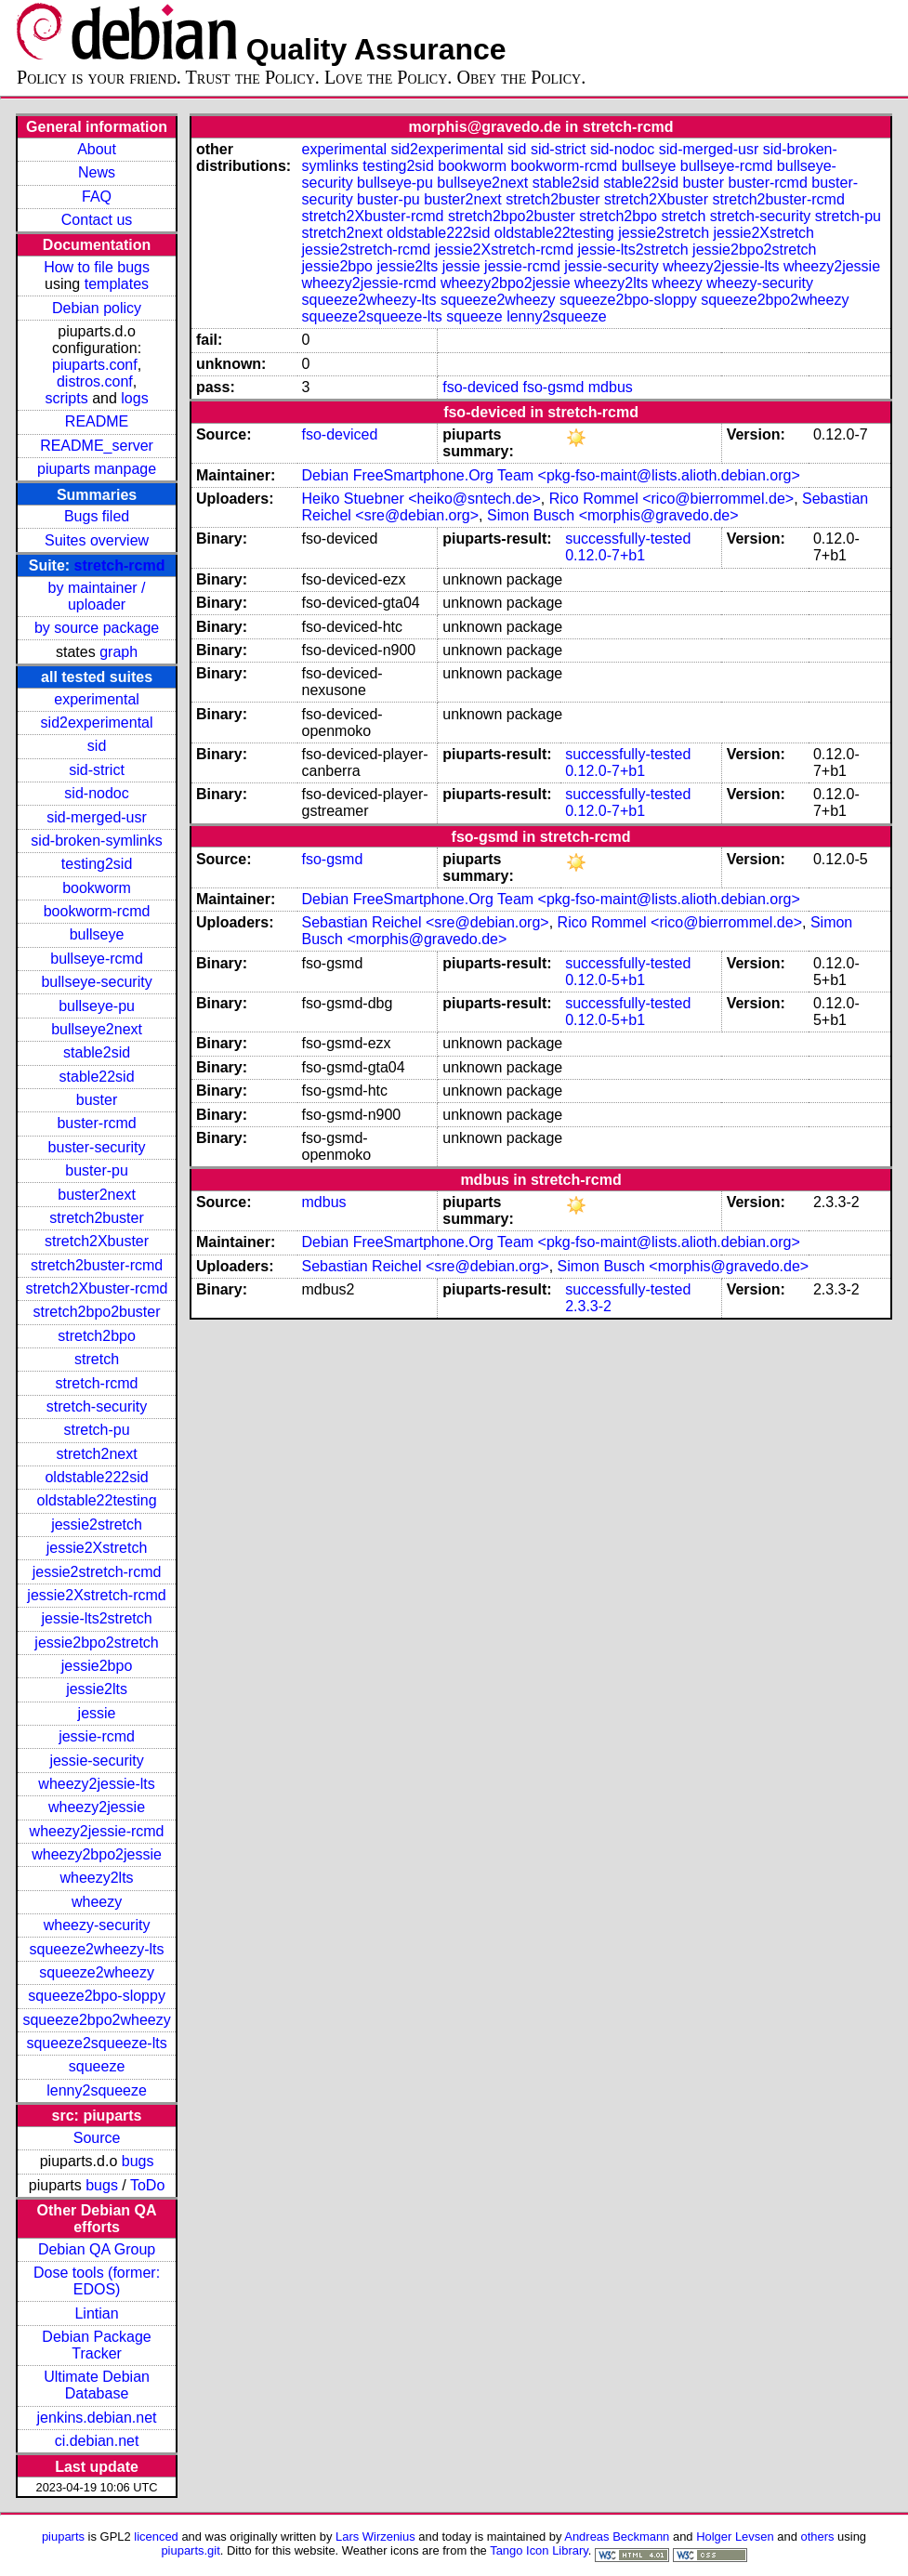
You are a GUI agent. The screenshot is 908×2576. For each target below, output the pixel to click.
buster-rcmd (96, 1123)
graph (118, 652)
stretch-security (96, 1406)
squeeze (97, 2066)
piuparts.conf (95, 365)
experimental (96, 699)
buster (96, 1100)
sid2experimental (97, 722)
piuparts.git (190, 2550)
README (96, 421)
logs (134, 398)
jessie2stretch (96, 1524)
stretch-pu (96, 1430)
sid (96, 746)
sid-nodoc (96, 793)
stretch (96, 1359)
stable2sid (96, 1052)
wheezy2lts (96, 1878)
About (96, 149)
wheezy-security (97, 1925)
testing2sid (97, 864)
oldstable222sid (96, 1477)
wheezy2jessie (96, 1807)
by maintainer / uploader (97, 596)
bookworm (96, 888)
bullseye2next (96, 1029)
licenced (156, 2536)
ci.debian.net (97, 2441)
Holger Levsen (735, 2536)
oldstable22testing (97, 1500)
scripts (66, 398)
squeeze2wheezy (96, 1972)
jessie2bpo (97, 1666)
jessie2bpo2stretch (96, 1642)
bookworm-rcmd (97, 911)
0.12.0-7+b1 (605, 555)
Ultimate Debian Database (97, 2385)
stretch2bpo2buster (97, 1312)
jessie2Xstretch (97, 1548)
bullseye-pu (97, 1006)
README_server (96, 445)
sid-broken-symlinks (96, 840)
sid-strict (97, 770)
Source (97, 2138)
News (96, 172)
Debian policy (96, 308)
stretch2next (96, 1454)
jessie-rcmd (97, 1736)
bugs (138, 2161)
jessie (97, 1713)
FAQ (97, 196)
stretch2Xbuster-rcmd (97, 1288)
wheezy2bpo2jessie (97, 1854)
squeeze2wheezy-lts (97, 1949)
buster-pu (96, 1170)
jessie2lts (96, 1689)
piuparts (63, 2536)
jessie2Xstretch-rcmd (96, 1595)
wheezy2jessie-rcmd (97, 1831)
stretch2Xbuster (97, 1241)
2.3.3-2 (588, 1306)
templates (117, 284)
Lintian (96, 2313)
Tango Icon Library (539, 2550)
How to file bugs (97, 267)
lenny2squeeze (96, 2090)
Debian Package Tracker (96, 2345)
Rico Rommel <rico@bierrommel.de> (671, 498)
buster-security (97, 1147)
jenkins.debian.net (97, 2417)
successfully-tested (628, 538)
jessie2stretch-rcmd (97, 1572)
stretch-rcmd (119, 565)
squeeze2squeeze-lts (96, 2043)
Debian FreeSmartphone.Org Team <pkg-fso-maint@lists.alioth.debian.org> (551, 475)
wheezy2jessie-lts (96, 1784)
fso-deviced (480, 387)
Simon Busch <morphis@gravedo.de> (613, 515)
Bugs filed (96, 516)
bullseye (97, 934)
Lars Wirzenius (375, 2536)
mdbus (610, 387)
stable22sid (97, 1076)
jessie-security (96, 1760)
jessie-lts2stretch (96, 1618)
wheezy (97, 1902)
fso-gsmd (554, 387)
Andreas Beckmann (616, 2536)
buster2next (97, 1195)
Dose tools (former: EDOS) (96, 2281)
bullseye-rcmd (96, 958)
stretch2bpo (97, 1336)
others (817, 2536)
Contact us (96, 220)
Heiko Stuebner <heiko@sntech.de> (421, 498)
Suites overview (97, 540)
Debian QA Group (96, 2249)
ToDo (147, 2185)
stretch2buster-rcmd (97, 1265)
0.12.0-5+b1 (605, 980)
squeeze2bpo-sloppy (96, 1996)
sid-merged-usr (96, 817)
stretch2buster (96, 1218)
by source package (96, 628)
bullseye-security (96, 982)
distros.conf (95, 381)
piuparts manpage (96, 469)
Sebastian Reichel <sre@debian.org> (425, 922)
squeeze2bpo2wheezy (96, 2020)
